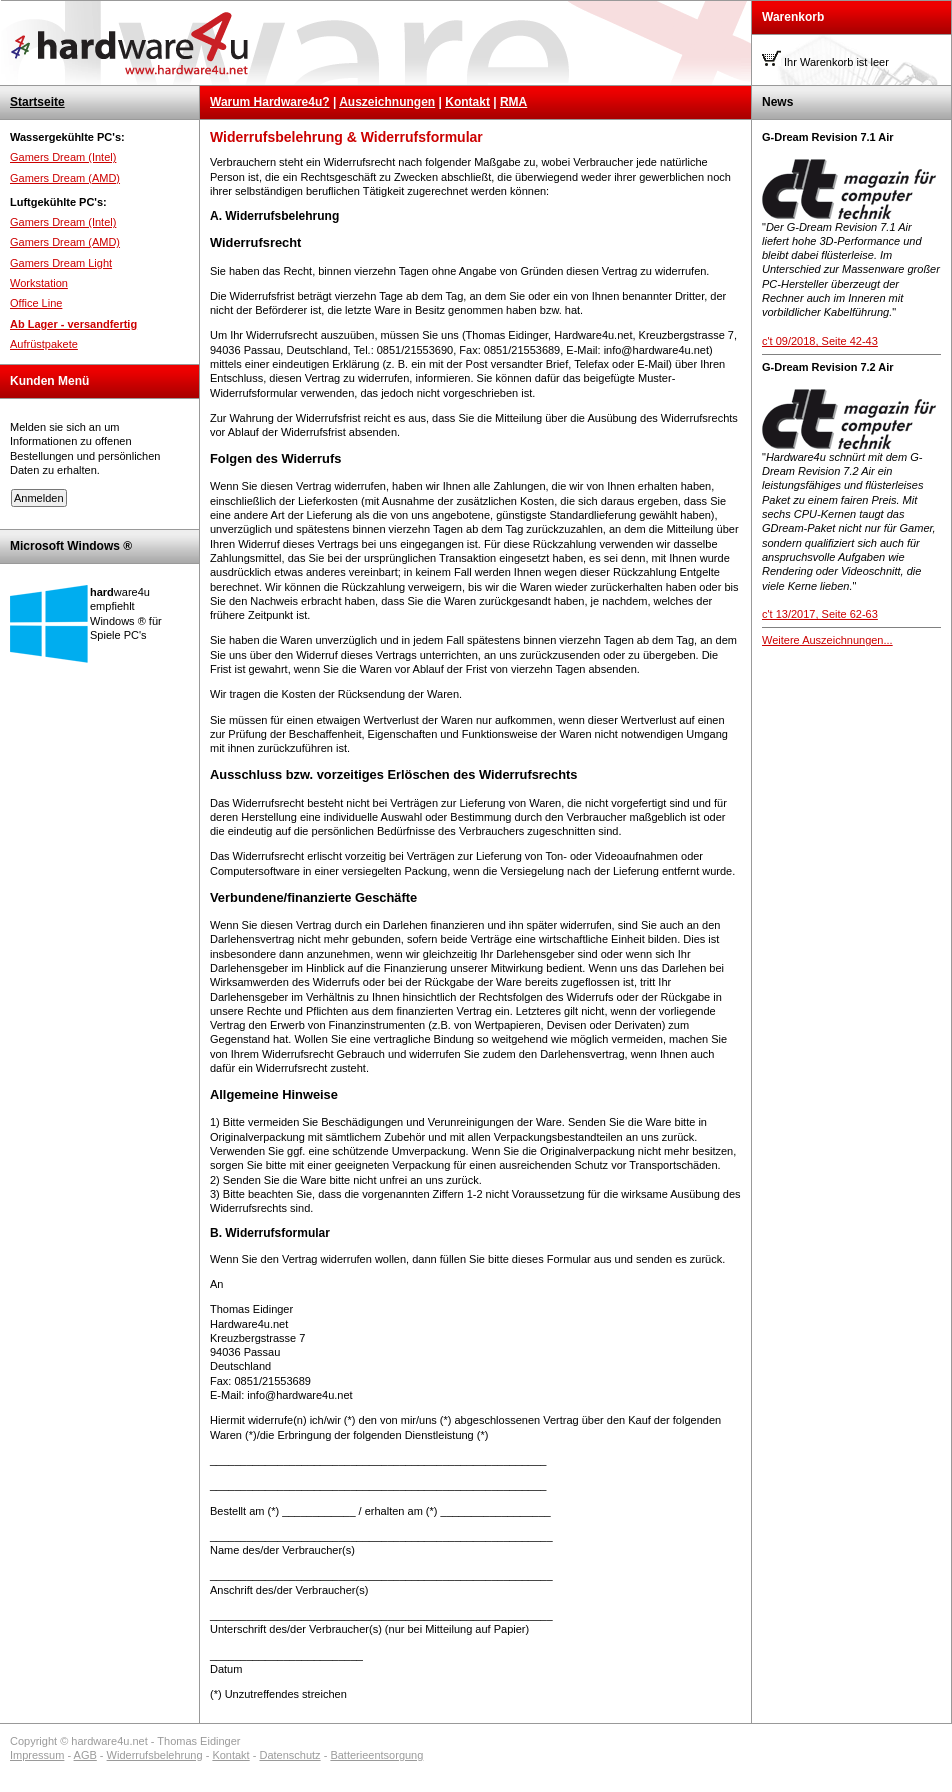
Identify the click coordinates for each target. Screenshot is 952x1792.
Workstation (39, 283)
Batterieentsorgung (376, 1755)
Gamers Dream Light (61, 263)
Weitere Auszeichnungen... (827, 640)
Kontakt (467, 102)
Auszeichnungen (387, 102)
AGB (85, 1755)
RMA (513, 102)
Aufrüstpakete (44, 344)
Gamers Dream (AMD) (65, 178)
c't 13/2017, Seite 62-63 (820, 614)
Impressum (37, 1755)
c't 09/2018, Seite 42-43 (820, 341)
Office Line (36, 303)
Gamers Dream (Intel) (63, 157)
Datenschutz (289, 1755)
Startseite (37, 102)
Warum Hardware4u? (270, 102)
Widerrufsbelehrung (155, 1755)
